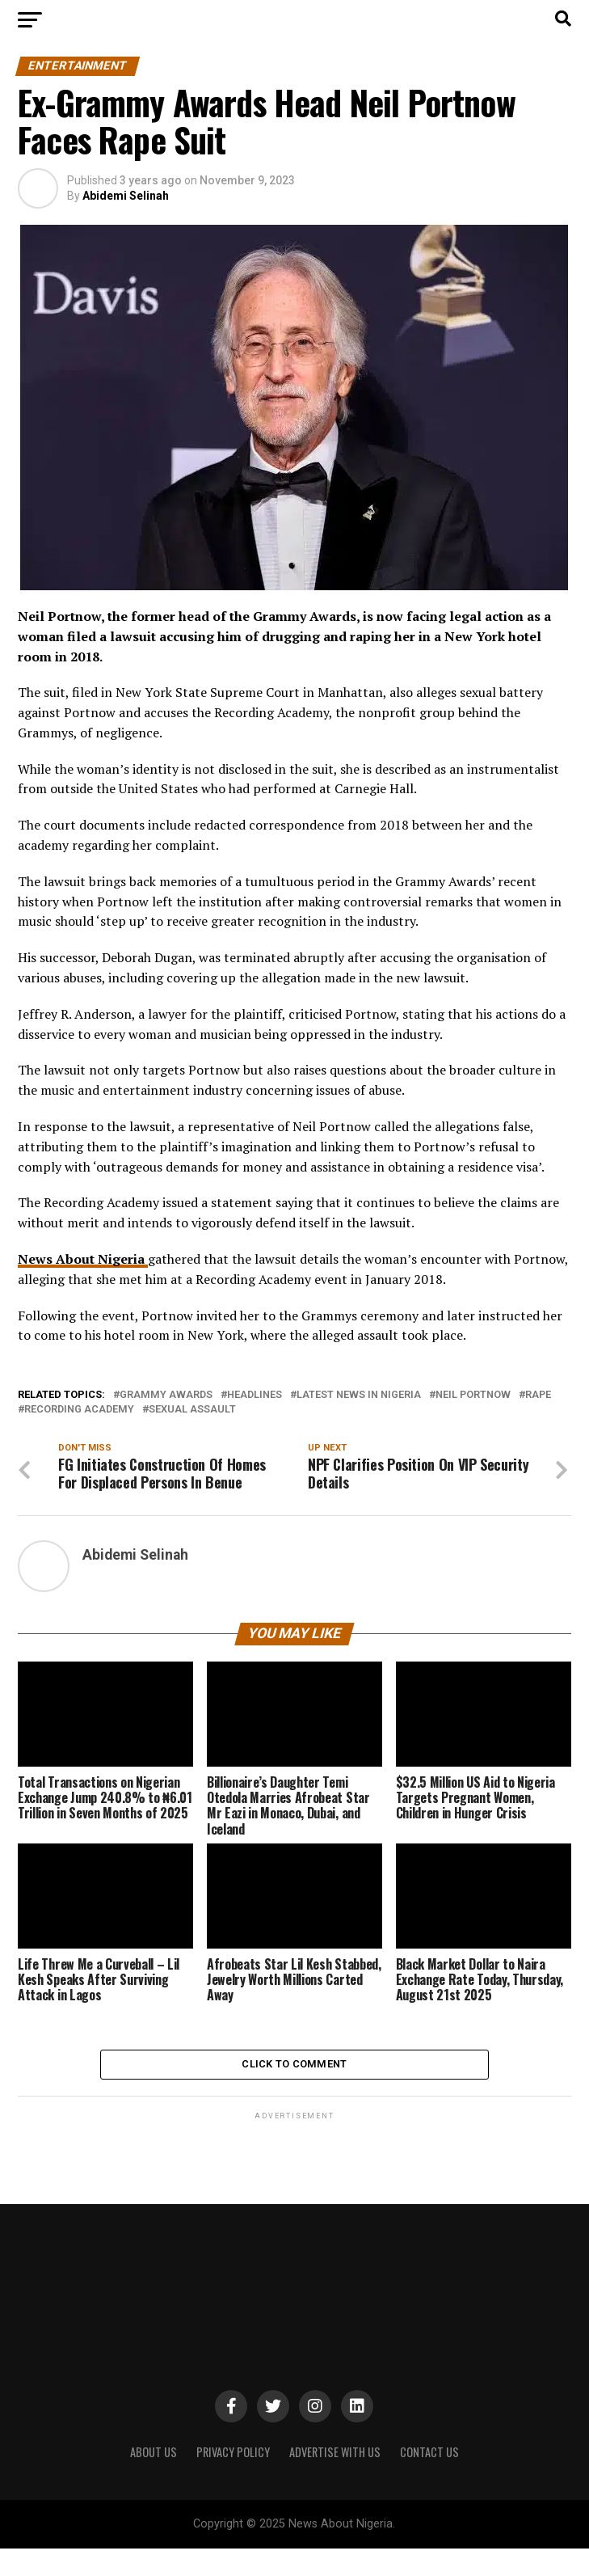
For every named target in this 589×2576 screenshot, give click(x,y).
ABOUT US (153, 2479)
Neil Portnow (473, 1395)
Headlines (254, 1395)
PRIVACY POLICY (233, 2479)
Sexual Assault (192, 1409)
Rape (538, 1395)
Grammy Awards (166, 1395)
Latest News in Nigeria (359, 1395)
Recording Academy (79, 1409)
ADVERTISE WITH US (335, 2479)
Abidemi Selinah (125, 195)
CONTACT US (429, 2479)
